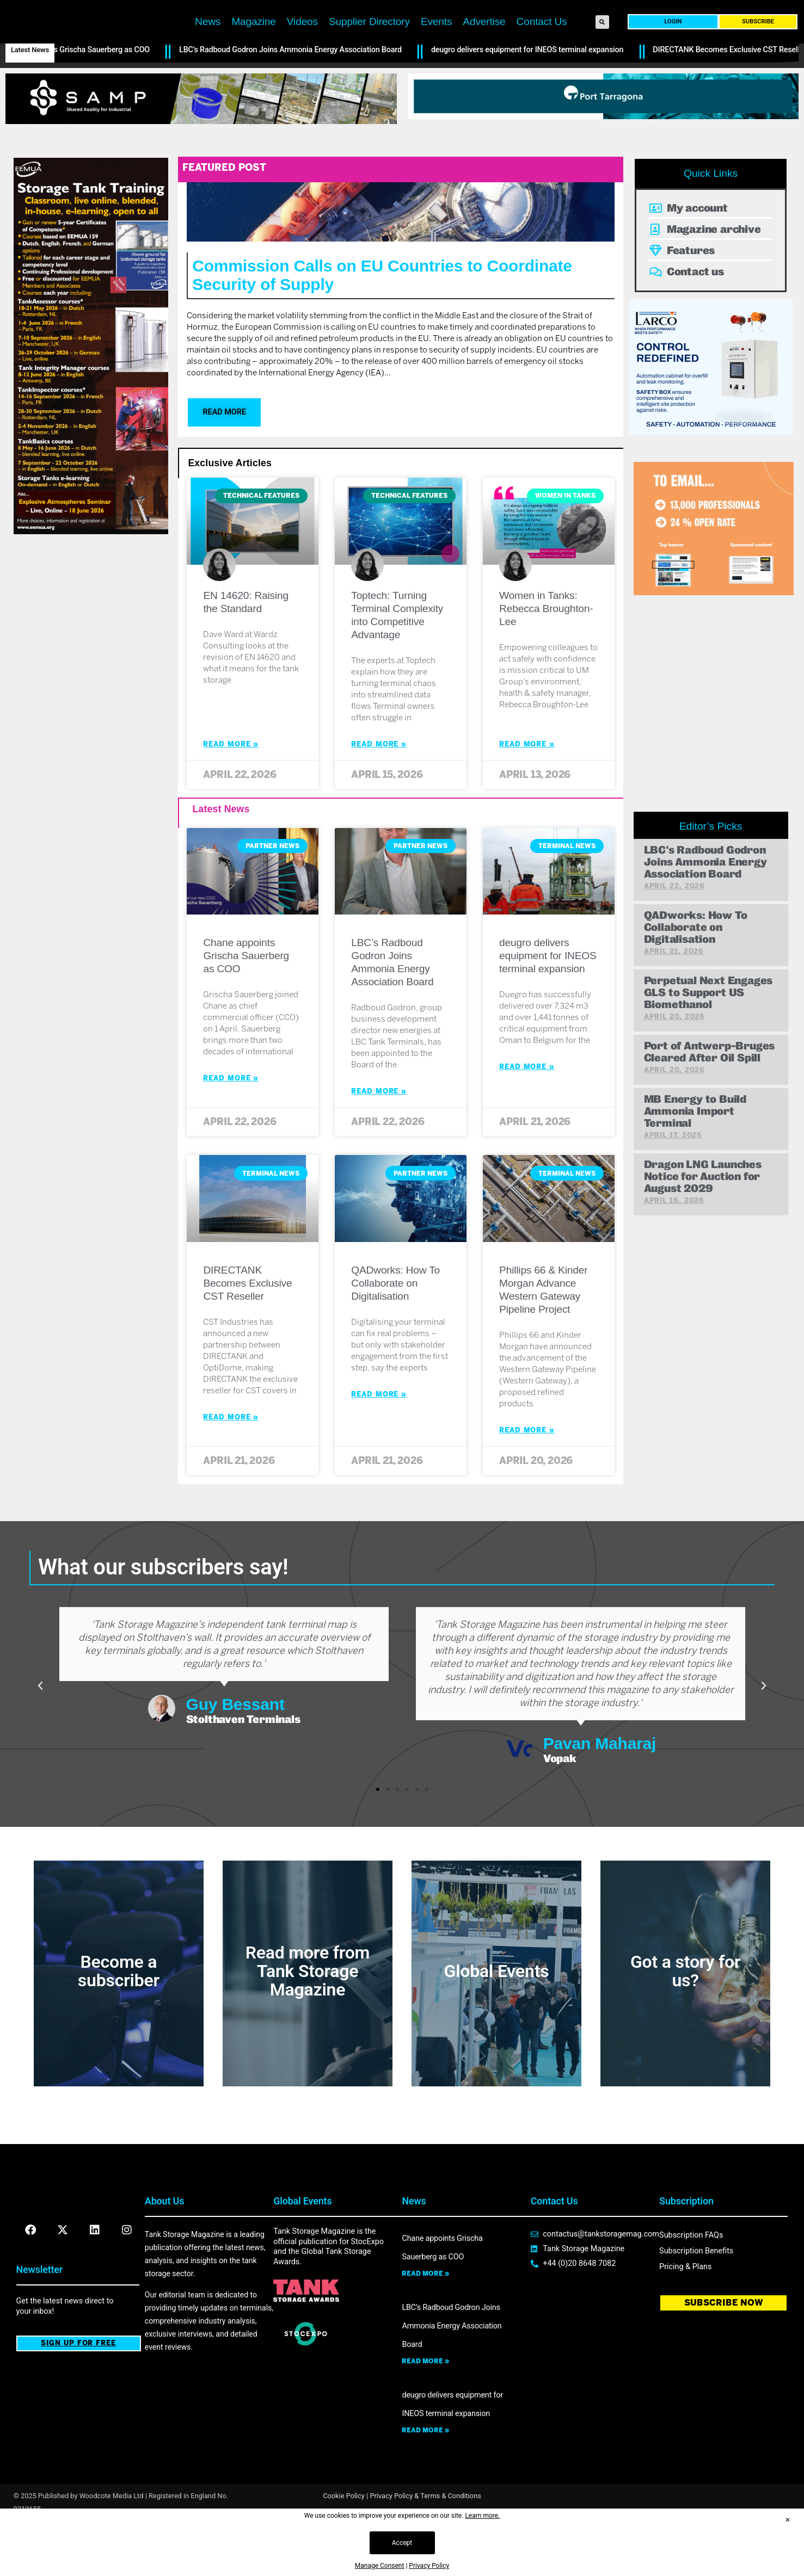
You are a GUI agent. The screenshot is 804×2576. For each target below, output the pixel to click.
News (207, 41)
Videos (302, 41)
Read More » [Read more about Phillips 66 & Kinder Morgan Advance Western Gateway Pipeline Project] (527, 1477)
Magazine (253, 41)
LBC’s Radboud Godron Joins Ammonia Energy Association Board (299, 96)
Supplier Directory (369, 41)
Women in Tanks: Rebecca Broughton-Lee (546, 655)
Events (436, 41)
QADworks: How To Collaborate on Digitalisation (395, 1330)
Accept (402, 2543)
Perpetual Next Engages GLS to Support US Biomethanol (708, 1039)
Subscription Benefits (696, 2297)
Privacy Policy (429, 2565)
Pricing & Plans (685, 2313)
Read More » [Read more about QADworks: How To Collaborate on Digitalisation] (379, 1441)
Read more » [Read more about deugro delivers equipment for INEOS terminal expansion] (425, 2477)
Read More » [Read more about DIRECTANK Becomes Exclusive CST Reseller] (231, 1464)
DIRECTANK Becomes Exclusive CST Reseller (247, 1330)
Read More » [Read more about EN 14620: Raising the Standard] (231, 791)
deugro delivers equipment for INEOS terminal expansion (536, 96)
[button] (602, 41)
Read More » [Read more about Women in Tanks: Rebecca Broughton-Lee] (527, 791)
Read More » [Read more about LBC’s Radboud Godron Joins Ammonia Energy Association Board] (379, 1138)
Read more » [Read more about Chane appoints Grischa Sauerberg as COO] (425, 2320)
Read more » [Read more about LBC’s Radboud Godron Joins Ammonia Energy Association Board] (425, 2408)
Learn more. (482, 2515)
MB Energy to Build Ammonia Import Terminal (695, 1158)
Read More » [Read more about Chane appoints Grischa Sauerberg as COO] (231, 1125)
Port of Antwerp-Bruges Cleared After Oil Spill (709, 1098)
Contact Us (542, 41)
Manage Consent (379, 2565)
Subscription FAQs (691, 2282)
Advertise (484, 41)
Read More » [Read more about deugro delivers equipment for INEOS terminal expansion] (527, 1113)
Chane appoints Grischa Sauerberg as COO (85, 96)
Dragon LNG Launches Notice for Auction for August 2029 (703, 1223)
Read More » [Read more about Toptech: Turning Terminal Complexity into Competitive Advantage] (379, 791)
